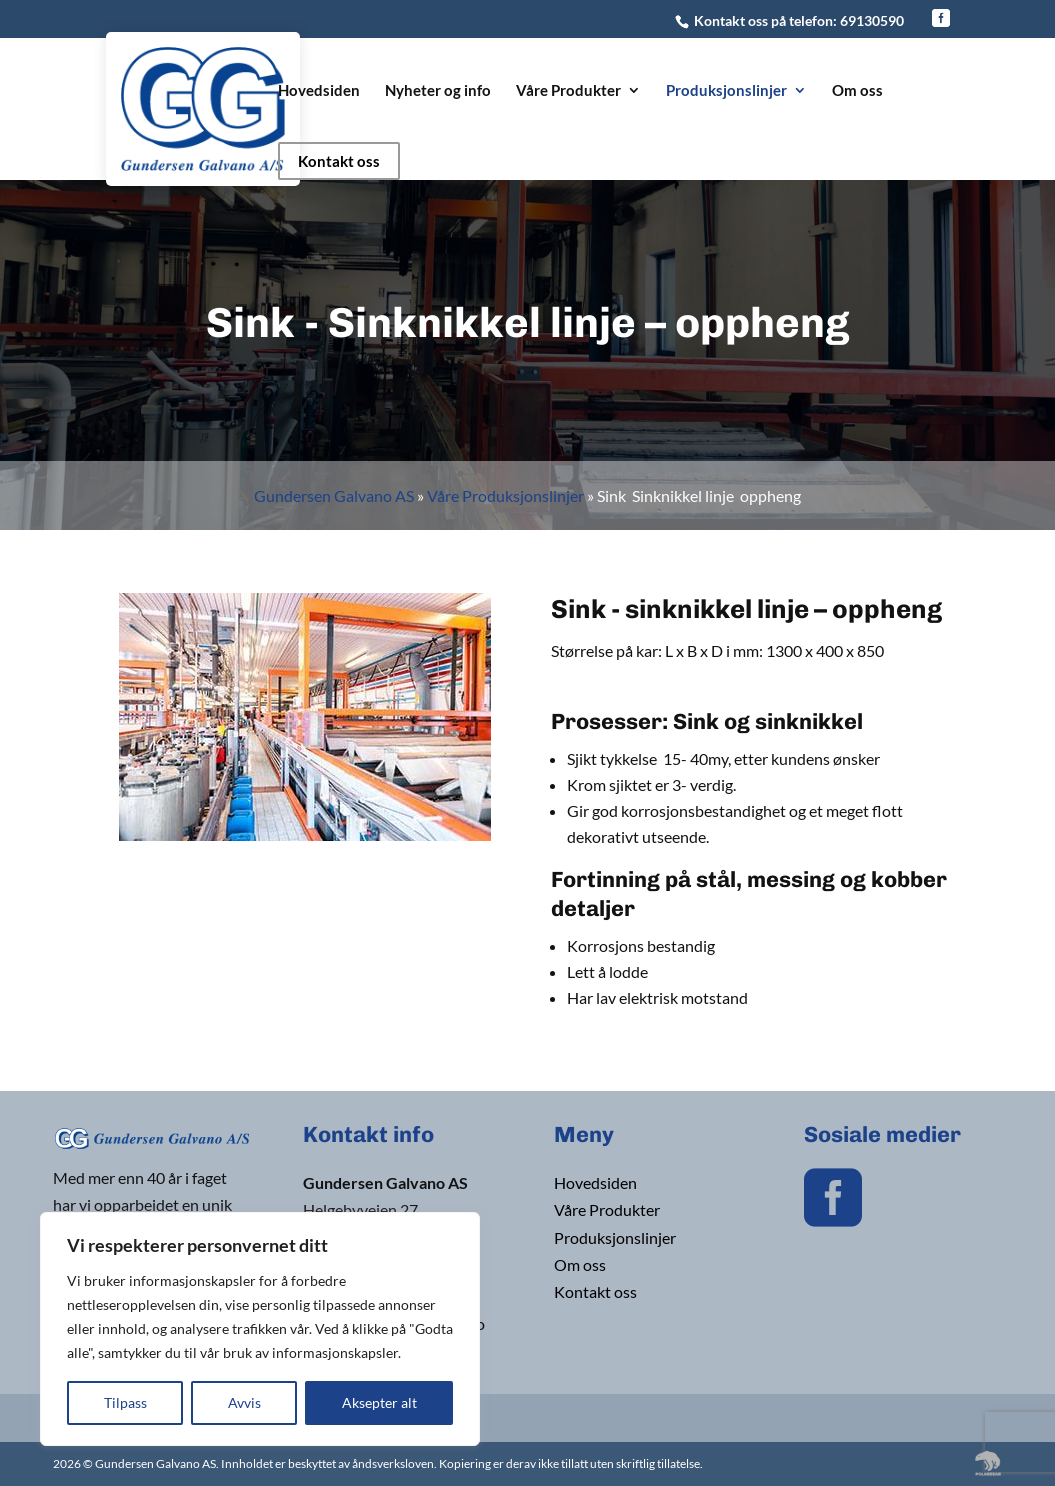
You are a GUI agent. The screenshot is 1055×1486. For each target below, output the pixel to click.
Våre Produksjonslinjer (505, 495)
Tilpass (125, 1402)
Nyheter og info (438, 91)
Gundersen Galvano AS (334, 495)
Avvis (244, 1402)
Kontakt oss (339, 161)
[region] (260, 1329)
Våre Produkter (568, 91)
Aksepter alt (379, 1402)
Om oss (857, 91)
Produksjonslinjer (726, 91)
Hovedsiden (319, 91)
